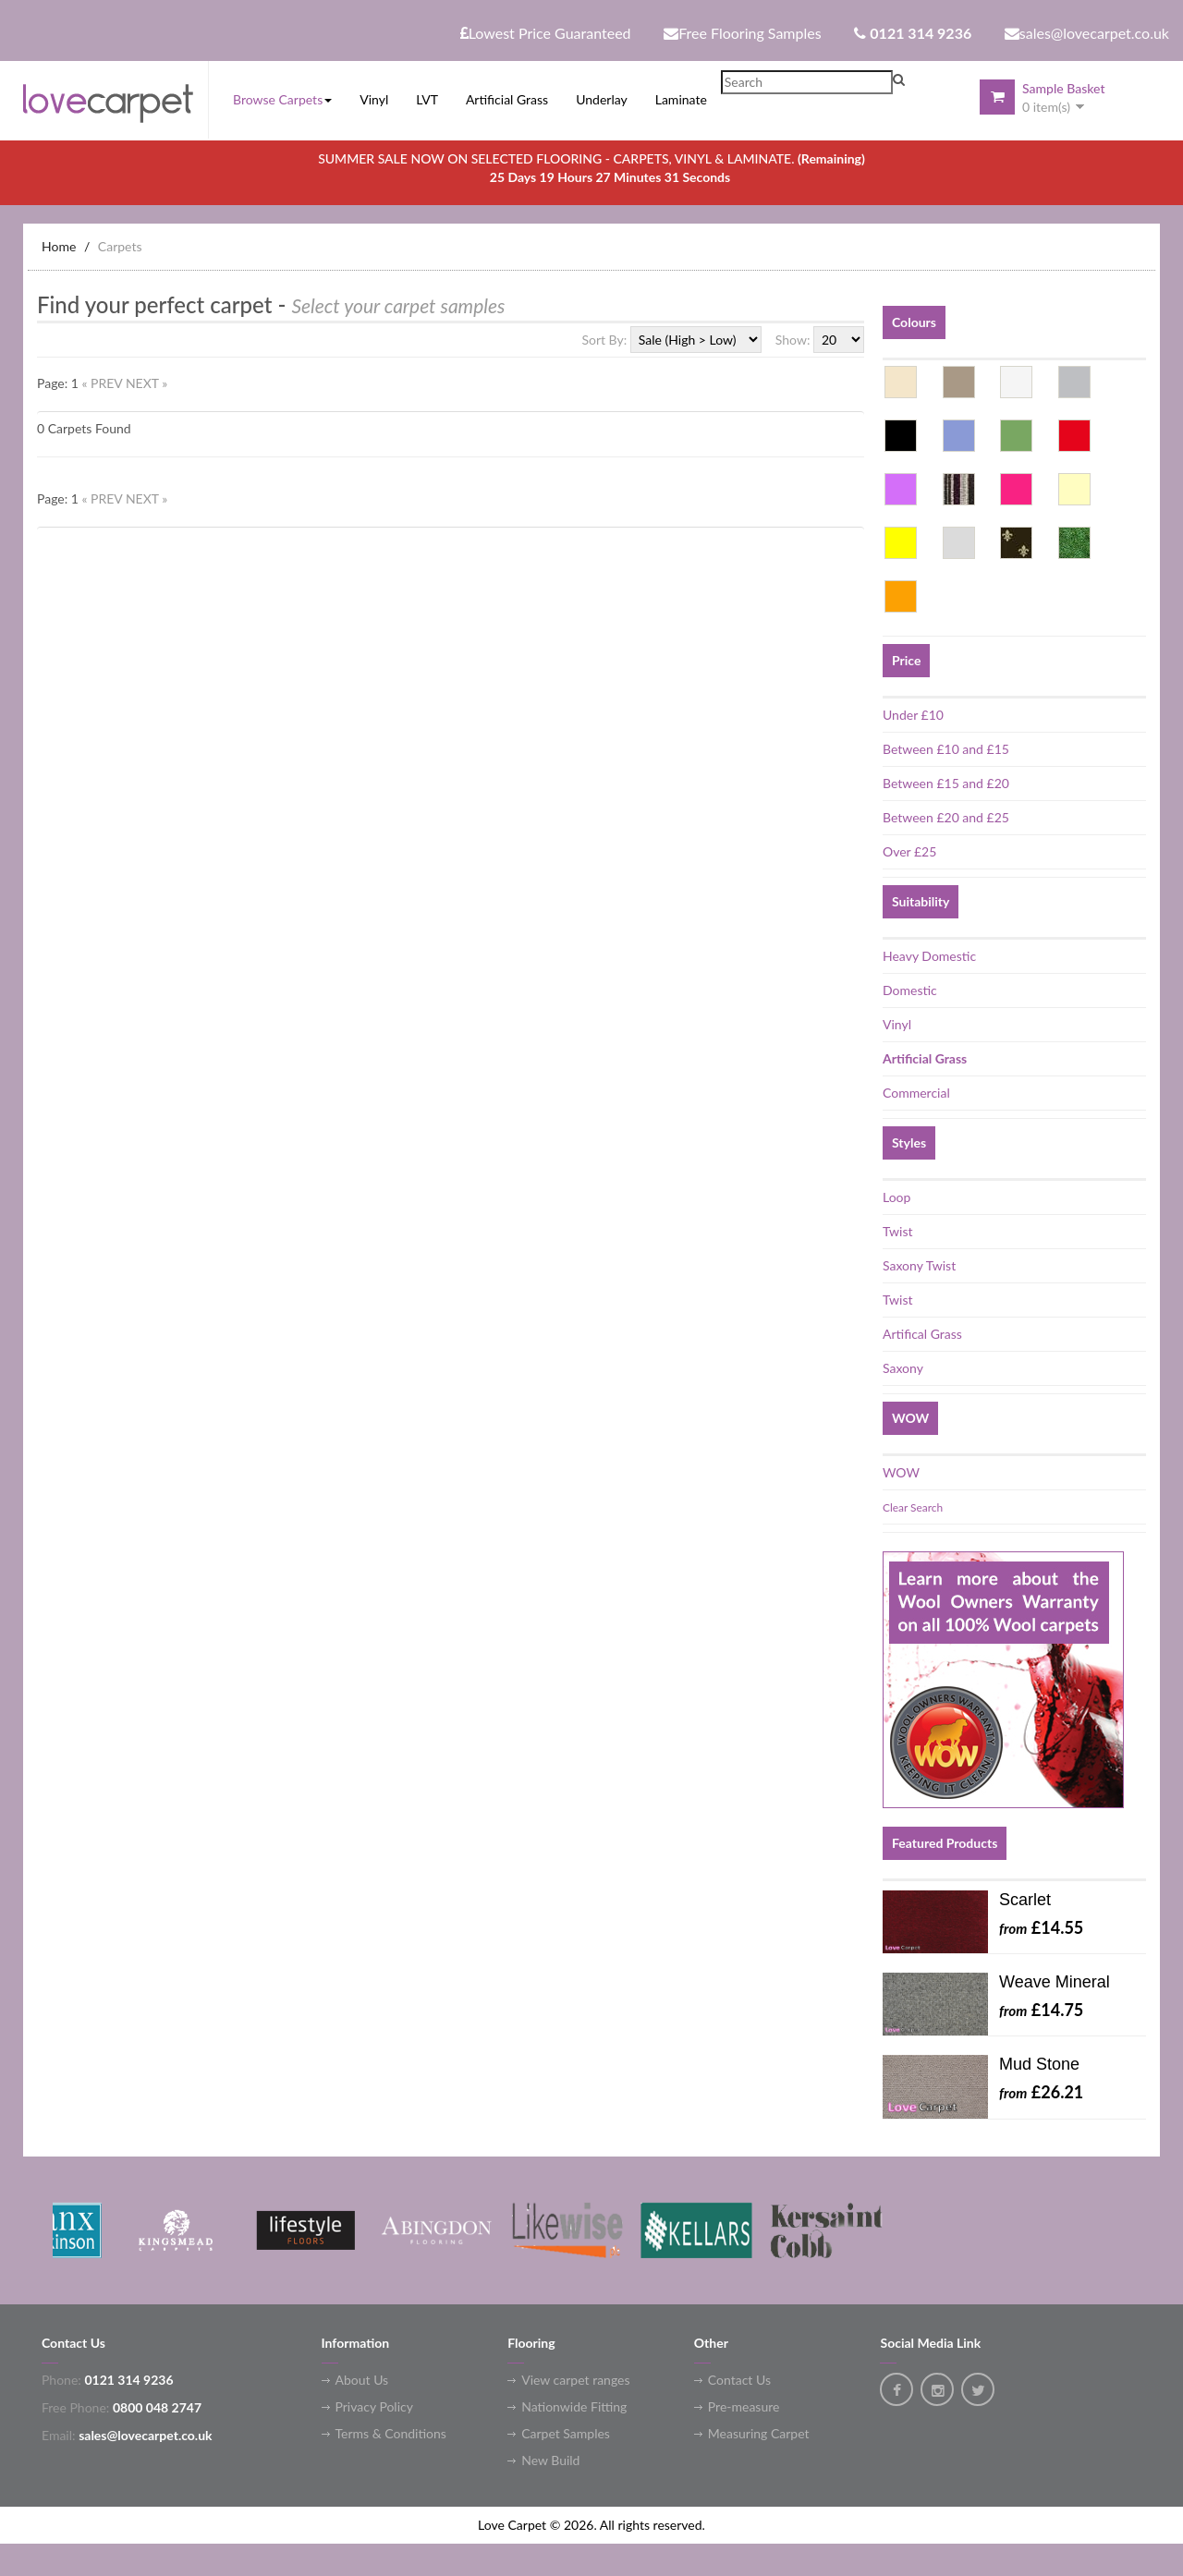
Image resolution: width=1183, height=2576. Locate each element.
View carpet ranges (575, 2380)
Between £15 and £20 (946, 783)
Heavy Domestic (929, 956)
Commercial (916, 1092)
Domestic (910, 990)
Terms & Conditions (390, 2433)
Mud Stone (1039, 2064)
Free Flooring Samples (742, 33)
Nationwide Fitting (574, 2406)
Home (59, 246)
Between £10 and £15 (946, 749)
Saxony (903, 1368)
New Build (550, 2460)
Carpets (120, 246)
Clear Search (913, 1507)
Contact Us (739, 2380)
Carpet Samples (565, 2433)
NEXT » (146, 383)
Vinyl (897, 1024)
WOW (901, 1472)
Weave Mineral (1054, 1982)
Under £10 (913, 715)
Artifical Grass (922, 1334)
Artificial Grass (925, 1058)
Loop (896, 1197)
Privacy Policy (374, 2406)
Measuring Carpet (759, 2433)
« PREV (104, 383)
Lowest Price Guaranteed (545, 33)
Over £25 (909, 851)
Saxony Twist (919, 1265)
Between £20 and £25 (946, 817)
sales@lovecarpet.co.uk (1087, 33)
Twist (897, 1231)
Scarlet (1025, 1899)
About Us (362, 2380)
